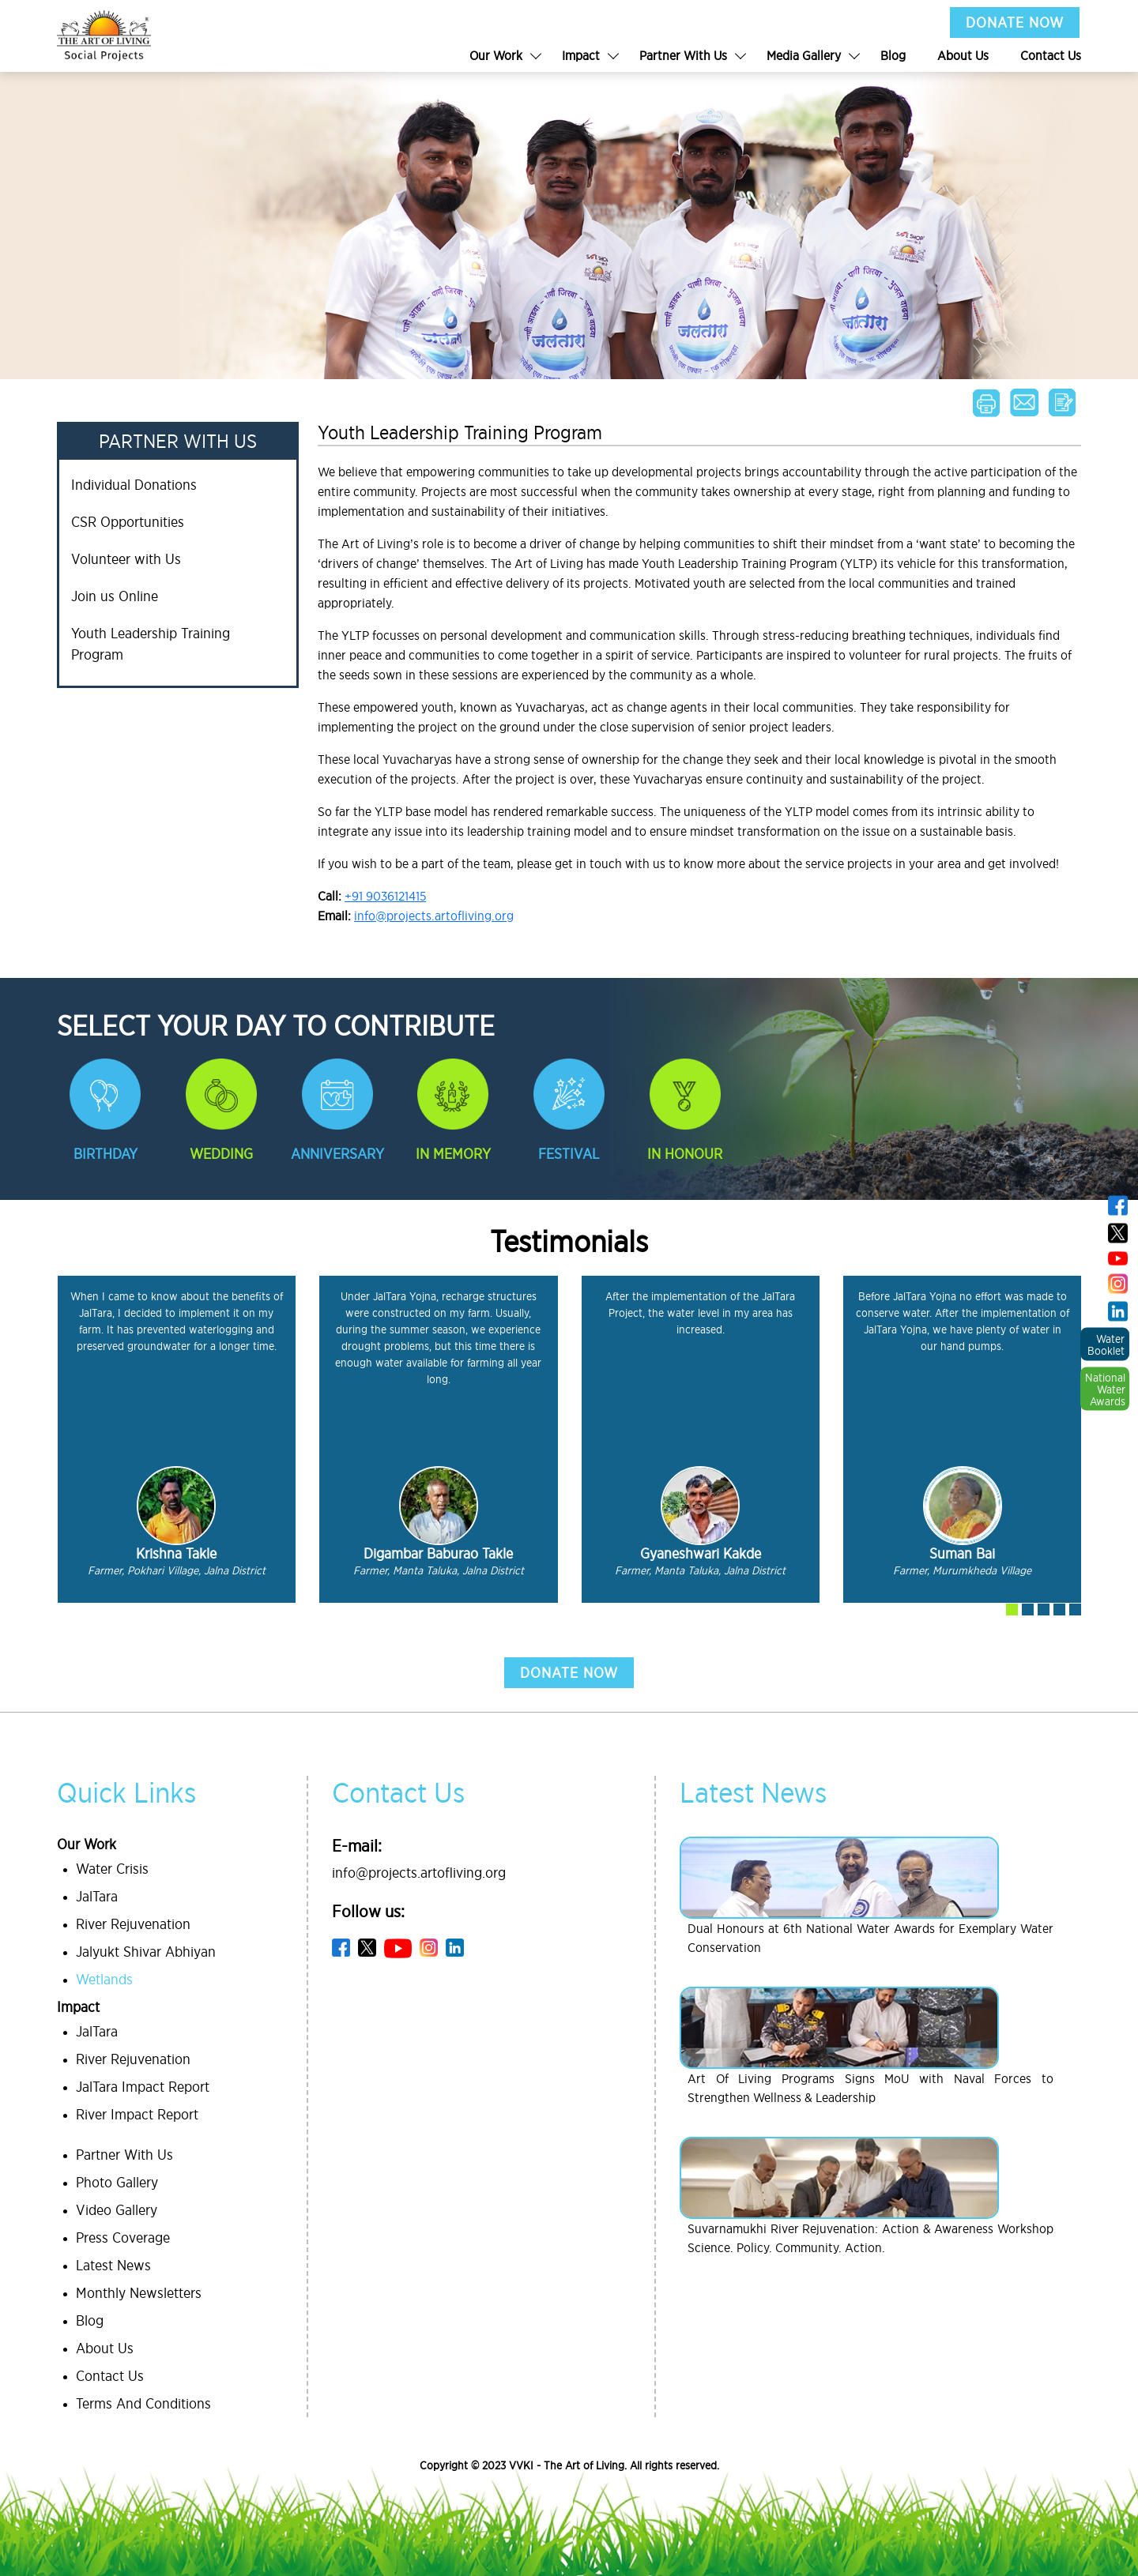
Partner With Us (683, 55)
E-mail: (357, 1846)
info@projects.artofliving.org (434, 915)
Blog (893, 55)
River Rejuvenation (133, 1924)
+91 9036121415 (385, 896)
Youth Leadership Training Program (150, 644)
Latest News (113, 2265)
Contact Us (1050, 55)
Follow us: (368, 1911)
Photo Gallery (117, 2182)
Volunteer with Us (126, 559)
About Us (963, 55)
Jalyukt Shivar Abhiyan (146, 1951)
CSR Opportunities (127, 521)
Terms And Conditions (143, 2403)
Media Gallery (804, 55)
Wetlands (104, 1979)
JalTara (97, 1896)
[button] (1012, 1609)
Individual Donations (134, 484)
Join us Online (114, 596)
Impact (581, 55)
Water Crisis (112, 1868)
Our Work (495, 55)
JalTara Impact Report (142, 2086)
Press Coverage (123, 2237)
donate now (569, 1672)
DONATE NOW (1015, 22)
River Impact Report (137, 2114)
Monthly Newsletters (139, 2293)
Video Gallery (116, 2210)
